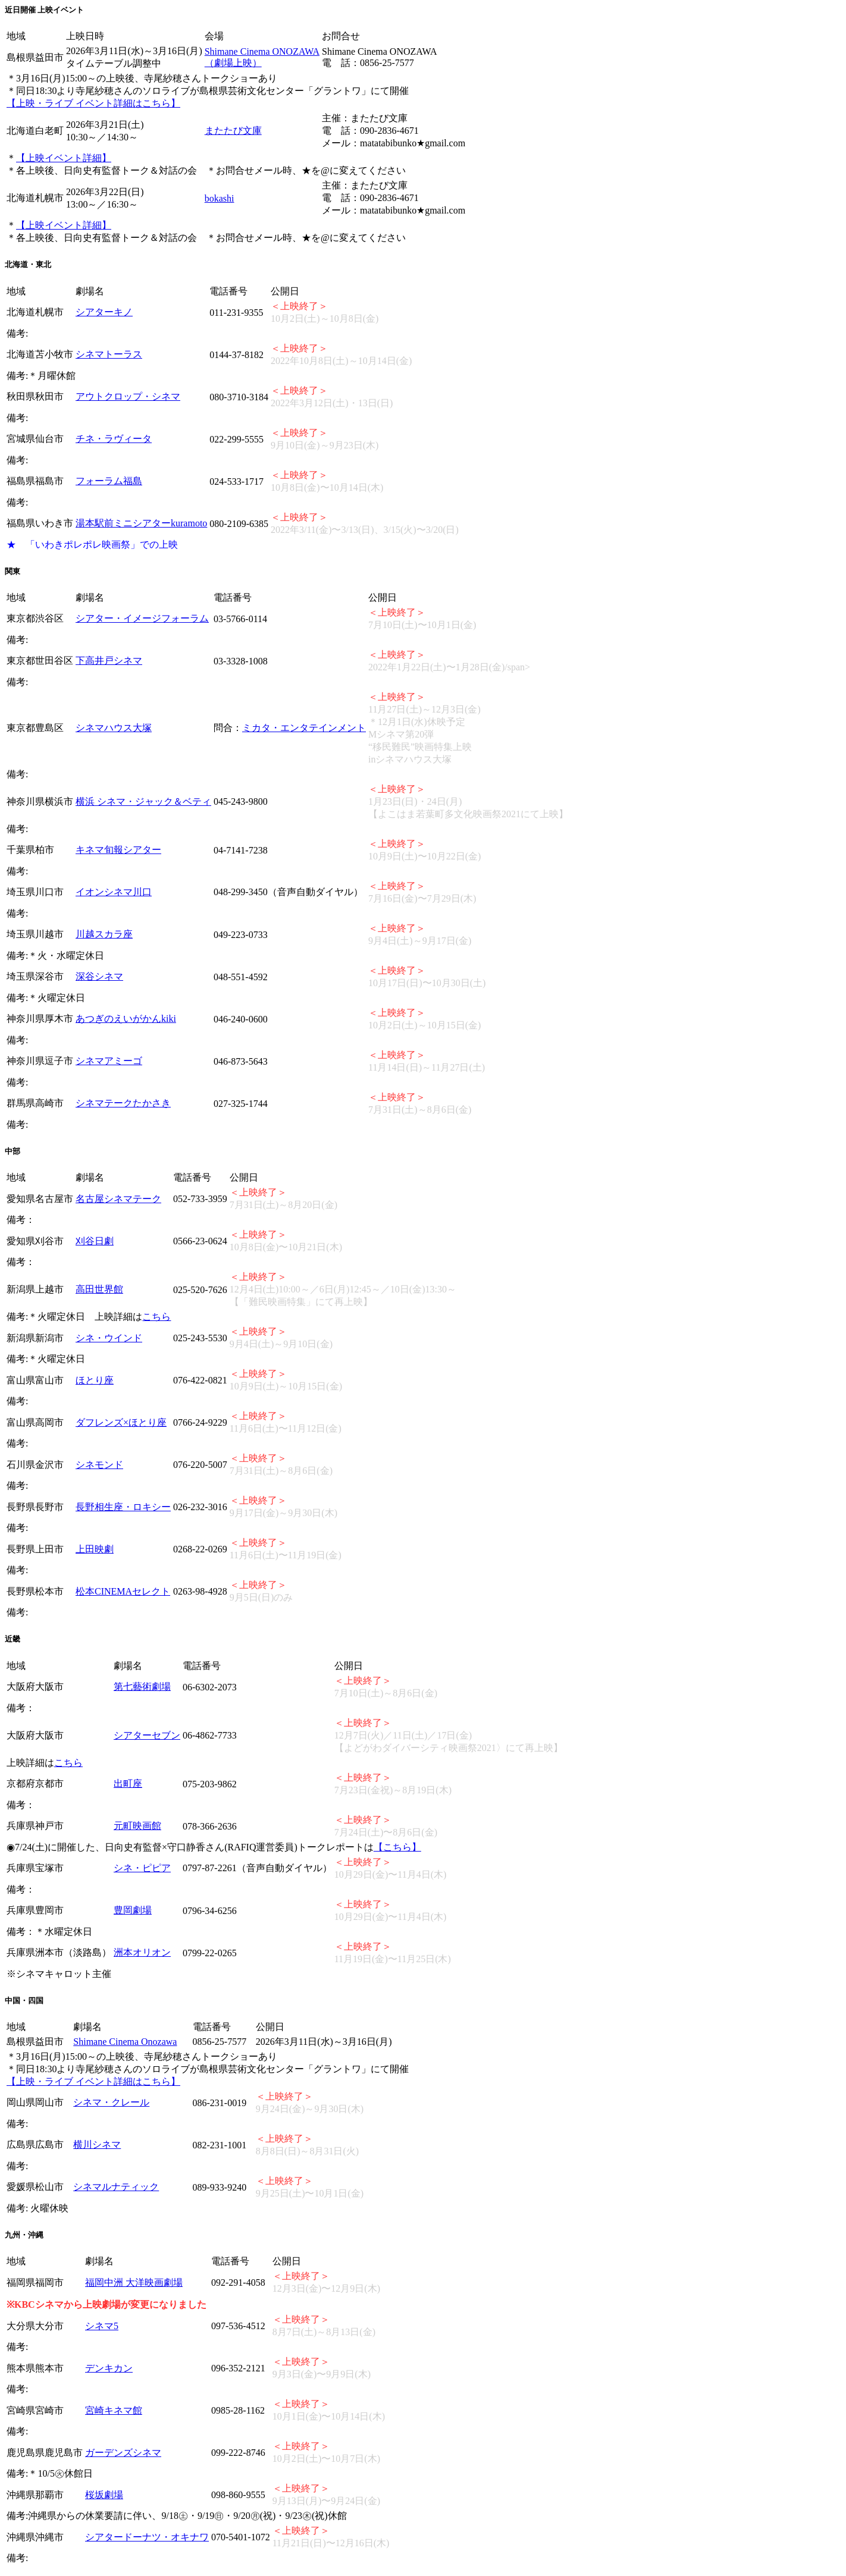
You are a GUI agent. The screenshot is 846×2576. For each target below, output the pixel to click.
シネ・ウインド (109, 1338)
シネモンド (99, 1465)
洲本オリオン (142, 1952)
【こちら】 (397, 1847)
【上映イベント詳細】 (63, 158)
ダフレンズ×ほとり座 (121, 1422)
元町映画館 (137, 1826)
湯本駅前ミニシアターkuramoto (141, 523)
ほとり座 (95, 1380)
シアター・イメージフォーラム (142, 618)
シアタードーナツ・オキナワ (147, 2537)
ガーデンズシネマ (123, 2453)
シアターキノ (104, 312)
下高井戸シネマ (109, 660)
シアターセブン (147, 1735)
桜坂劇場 (104, 2495)
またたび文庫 (233, 130)
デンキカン (109, 2368)
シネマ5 (101, 2326)
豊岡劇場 (133, 1910)
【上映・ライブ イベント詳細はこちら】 (93, 103)
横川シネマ (97, 2144)
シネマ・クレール (111, 2102)
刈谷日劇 (95, 1241)
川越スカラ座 (104, 934)
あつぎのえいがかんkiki (126, 1019)
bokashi (219, 198)
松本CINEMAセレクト (123, 1591)
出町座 (128, 1783)
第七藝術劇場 (142, 1686)
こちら (156, 1316)
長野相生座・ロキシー (123, 1507)
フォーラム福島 (109, 481)
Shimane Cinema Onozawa (125, 2042)
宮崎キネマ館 (113, 2410)
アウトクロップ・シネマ (128, 396)
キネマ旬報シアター (118, 850)
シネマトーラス (109, 354)
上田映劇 (95, 1549)
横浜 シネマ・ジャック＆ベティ (143, 801)
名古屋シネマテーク (118, 1199)
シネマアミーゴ (109, 1061)
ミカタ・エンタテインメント (304, 728)
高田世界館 (99, 1289)
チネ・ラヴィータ (114, 439)
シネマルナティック (116, 2187)
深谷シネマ (99, 976)
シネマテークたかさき (123, 1103)
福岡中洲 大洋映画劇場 (134, 2282)
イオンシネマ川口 (114, 892)
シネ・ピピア (142, 1868)
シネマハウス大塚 (114, 728)
